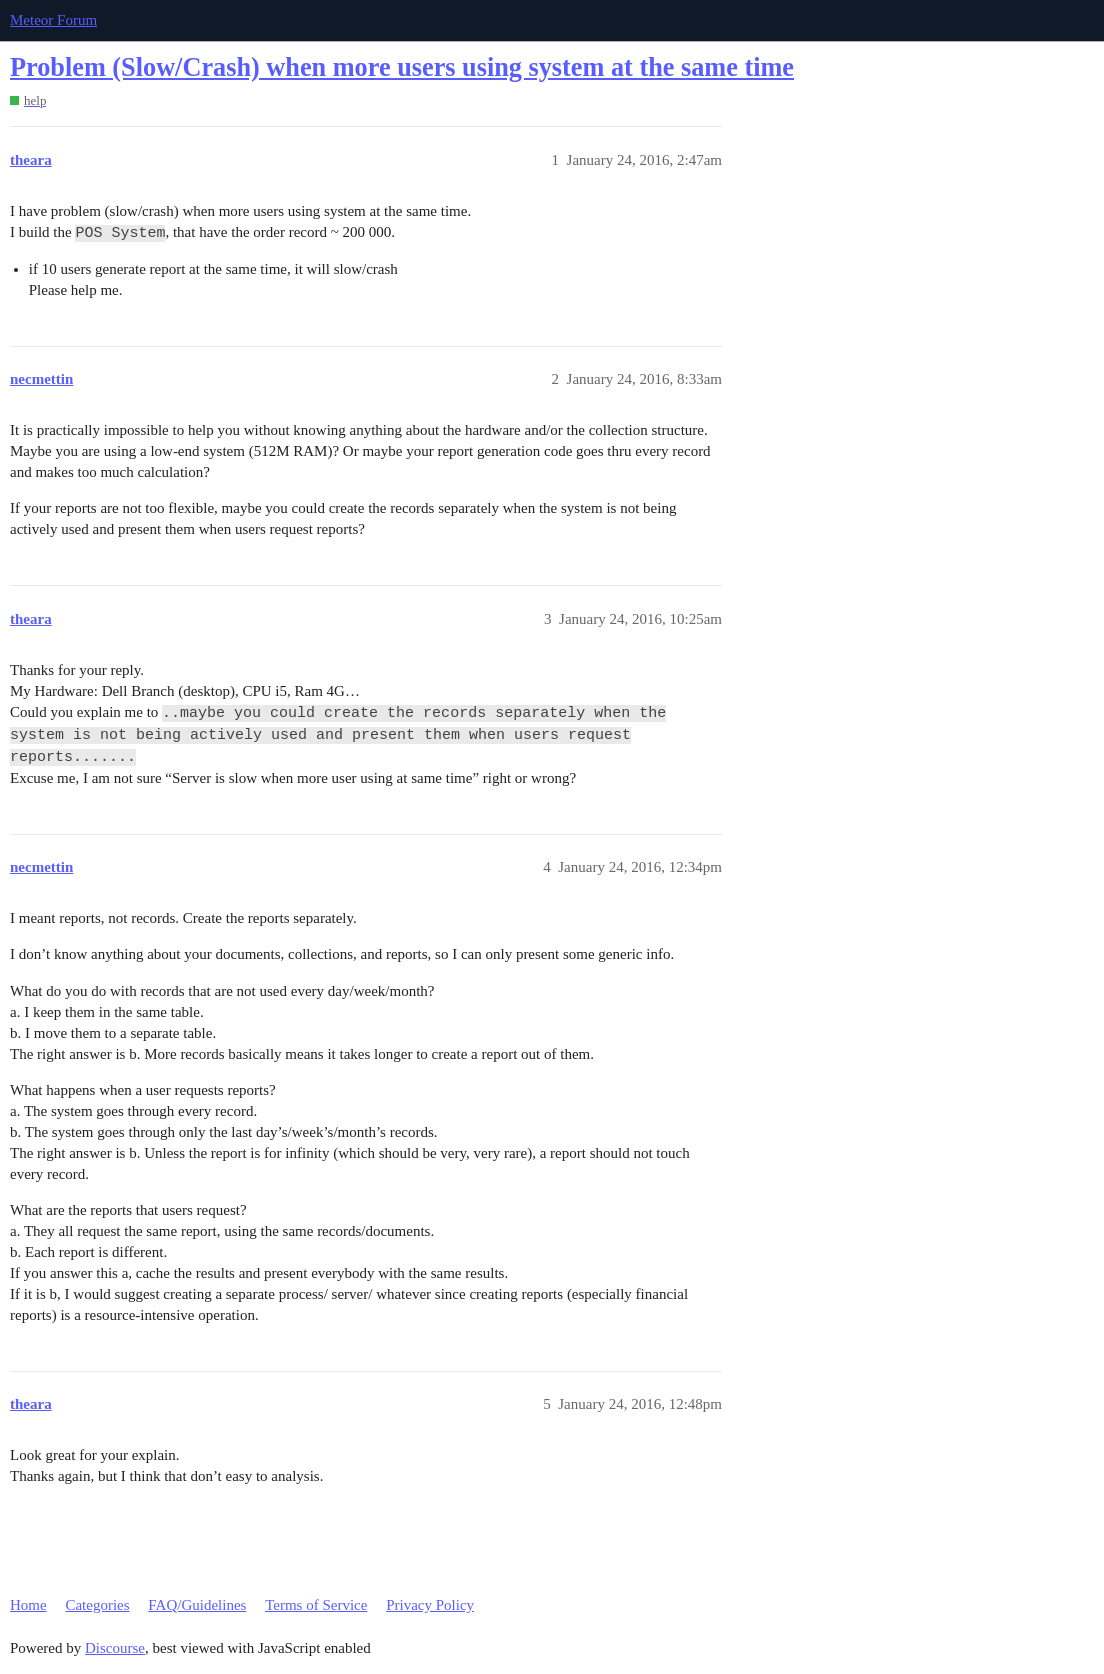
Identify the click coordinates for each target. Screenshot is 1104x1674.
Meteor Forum (53, 20)
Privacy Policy (430, 1605)
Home (28, 1605)
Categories (97, 1605)
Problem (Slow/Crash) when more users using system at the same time (402, 67)
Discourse (115, 1648)
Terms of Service (316, 1605)
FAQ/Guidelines (197, 1605)
